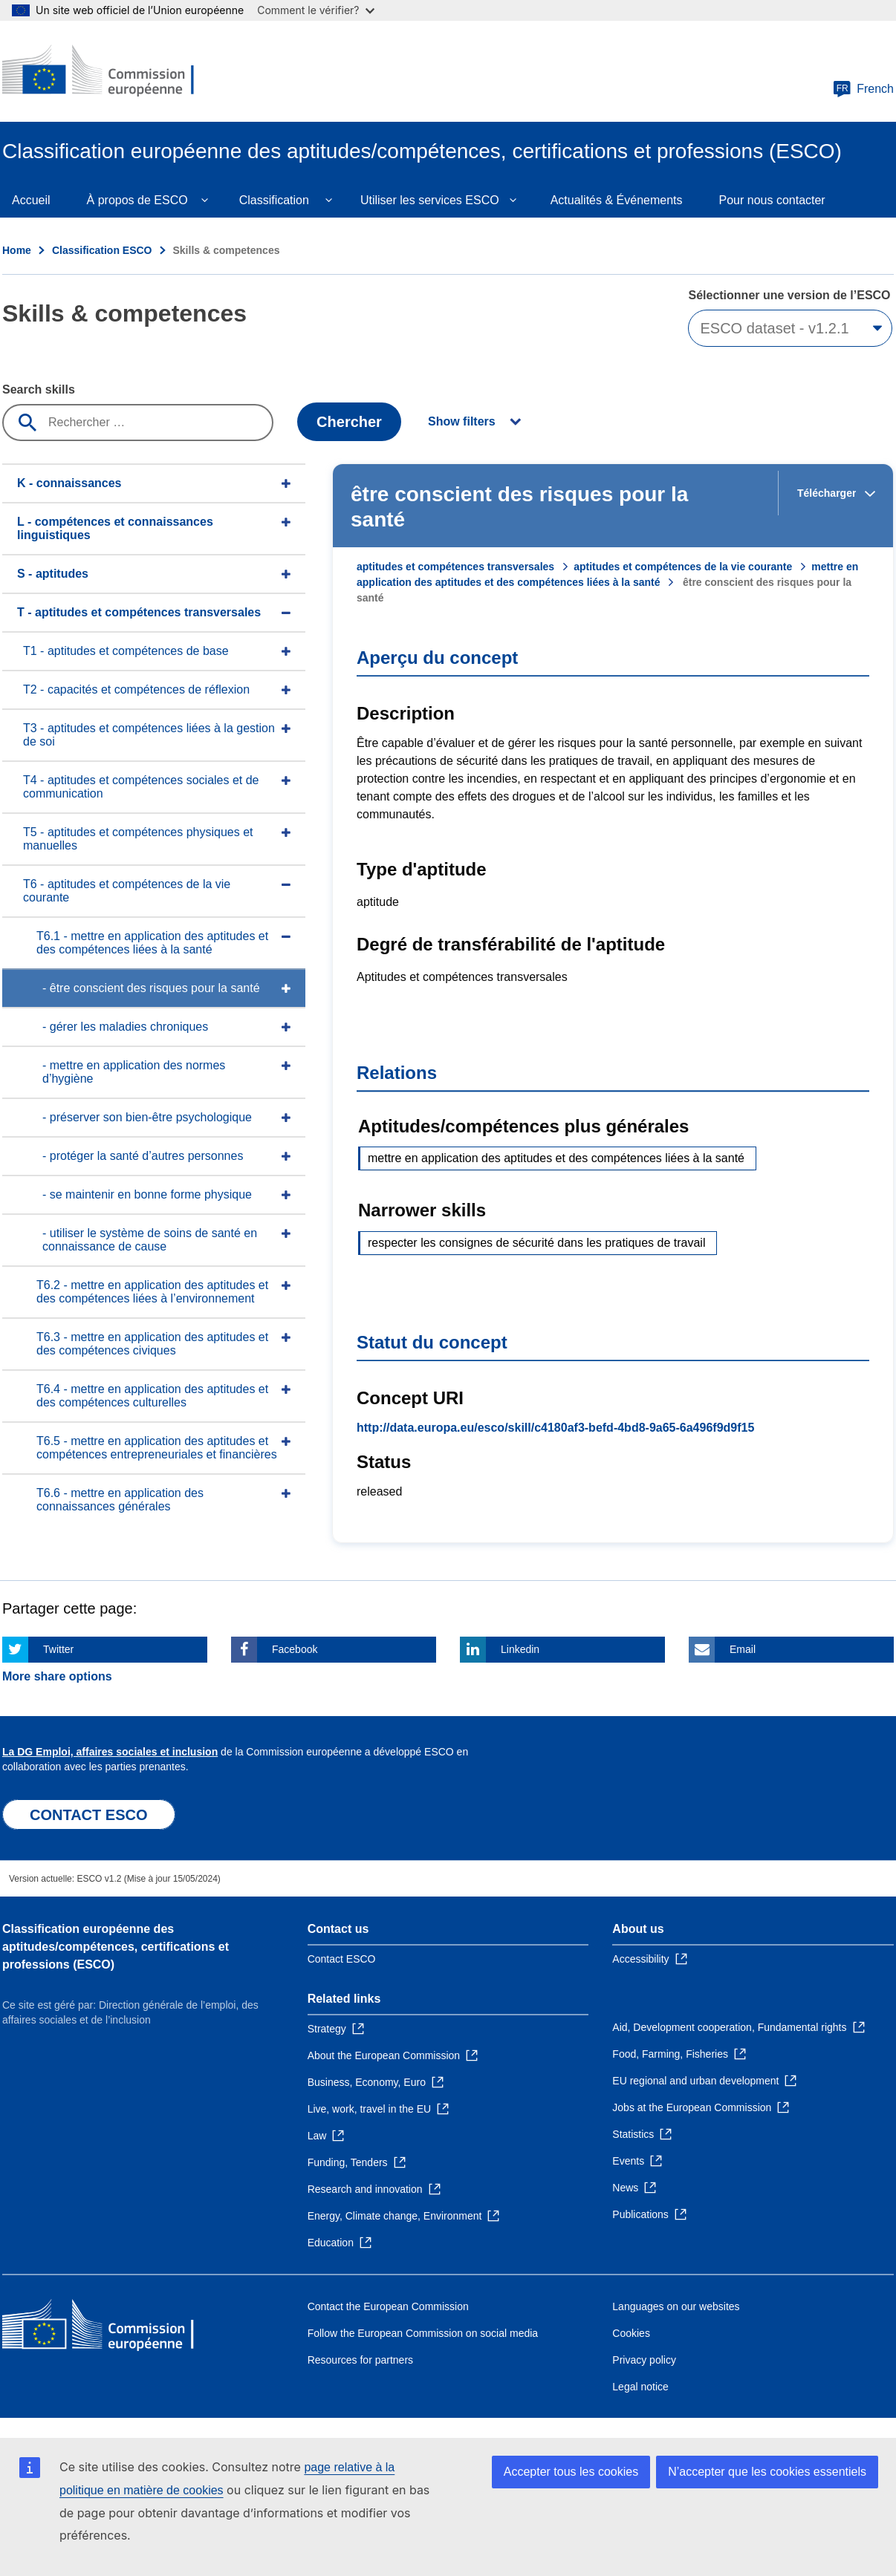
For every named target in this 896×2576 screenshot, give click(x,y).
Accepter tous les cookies (571, 2471)
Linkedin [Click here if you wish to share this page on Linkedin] (520, 1649)
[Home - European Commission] (110, 71)
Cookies (631, 2333)
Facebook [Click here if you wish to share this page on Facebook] (294, 1649)
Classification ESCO (102, 250)
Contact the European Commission (388, 2306)
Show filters (462, 421)
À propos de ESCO (137, 200)
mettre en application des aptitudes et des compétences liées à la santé (556, 1158)
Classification (274, 200)
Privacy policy (644, 2360)
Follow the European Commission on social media (423, 2333)
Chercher (349, 422)
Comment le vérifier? (315, 10)
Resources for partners (360, 2360)
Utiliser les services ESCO (429, 200)
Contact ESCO (342, 1959)
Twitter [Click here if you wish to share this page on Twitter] (58, 1649)
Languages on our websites (675, 2306)
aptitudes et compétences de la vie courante (683, 567)
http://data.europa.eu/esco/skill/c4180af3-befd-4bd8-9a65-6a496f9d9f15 (555, 1427)
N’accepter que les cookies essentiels (767, 2471)
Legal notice (640, 2387)
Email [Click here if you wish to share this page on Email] (743, 1649)
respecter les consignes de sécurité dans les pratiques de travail (536, 1242)
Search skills (38, 389)
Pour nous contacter (772, 200)
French (863, 89)
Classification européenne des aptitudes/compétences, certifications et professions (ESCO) (115, 1947)
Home (16, 250)
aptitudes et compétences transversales (455, 567)
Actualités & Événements (617, 200)
